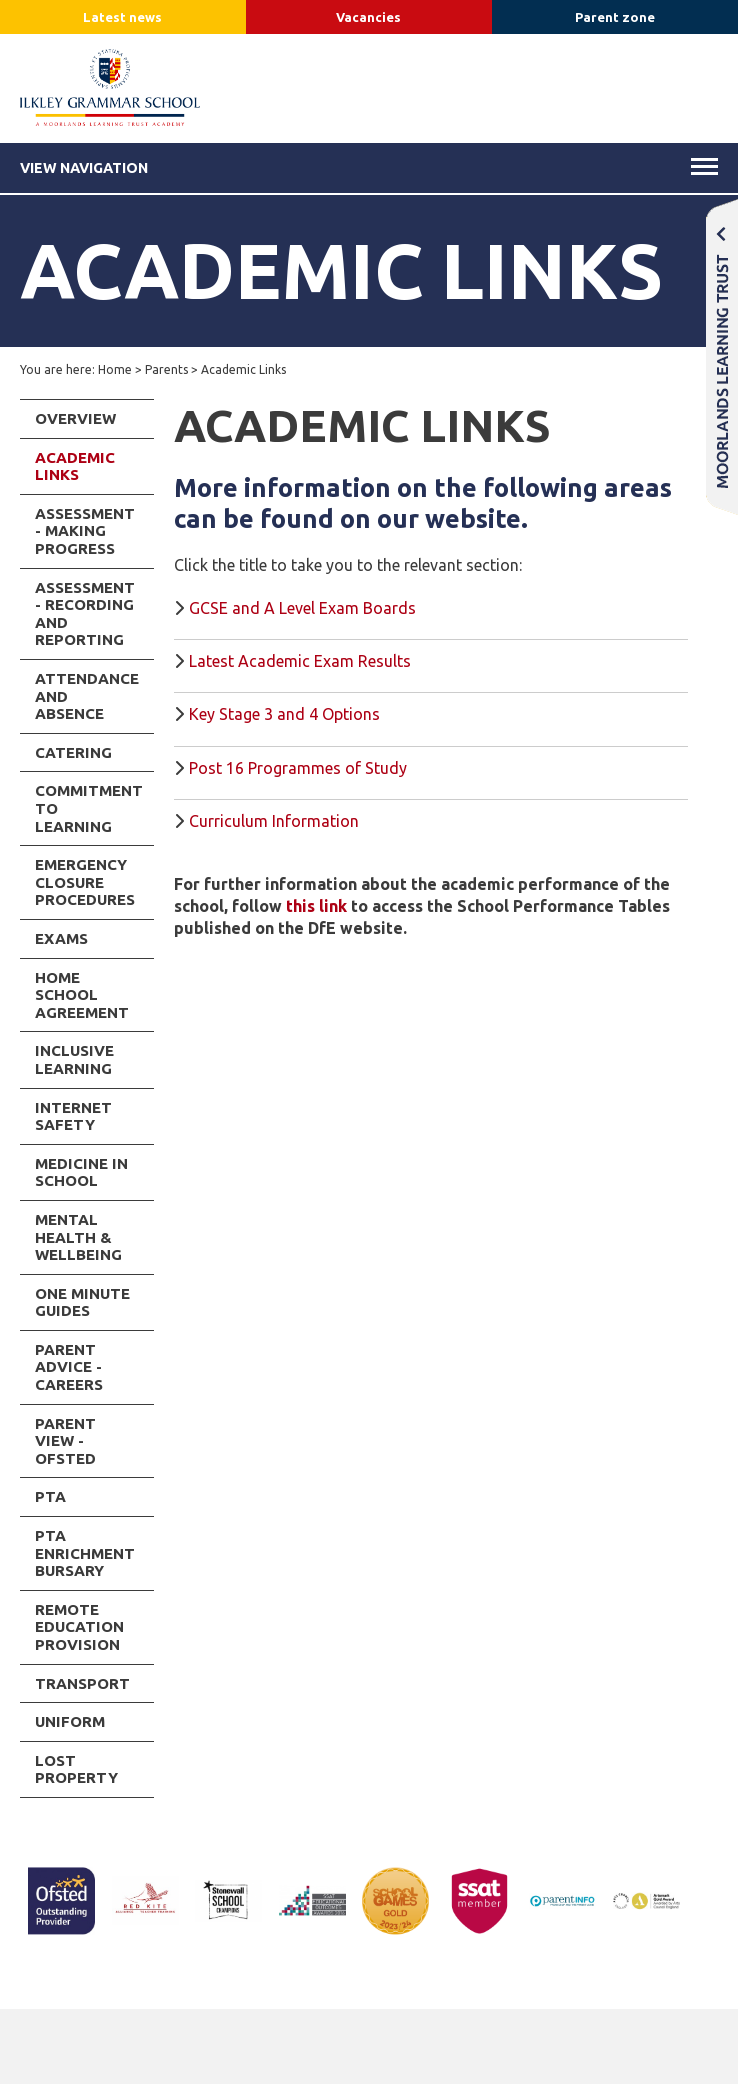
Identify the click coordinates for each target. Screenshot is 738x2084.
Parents (166, 369)
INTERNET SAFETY (73, 1116)
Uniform (70, 1721)
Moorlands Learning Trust (722, 356)
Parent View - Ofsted (65, 1441)
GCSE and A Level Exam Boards (302, 608)
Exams (61, 938)
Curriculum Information (274, 821)
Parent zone (615, 17)
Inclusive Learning (74, 1059)
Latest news (122, 17)
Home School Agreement (82, 995)
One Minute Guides (82, 1302)
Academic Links (75, 466)
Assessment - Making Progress (85, 531)
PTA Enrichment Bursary (85, 1553)
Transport (82, 1683)
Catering (73, 752)
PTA (50, 1496)
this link (316, 906)
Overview (75, 418)
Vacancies (368, 17)
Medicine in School (81, 1172)
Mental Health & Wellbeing (78, 1237)
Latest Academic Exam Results (300, 661)
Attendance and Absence (87, 696)
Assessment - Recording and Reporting (85, 614)
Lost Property (76, 1769)
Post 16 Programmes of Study (298, 768)
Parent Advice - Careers (69, 1367)
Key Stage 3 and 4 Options (284, 714)
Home (115, 369)
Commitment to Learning (89, 808)
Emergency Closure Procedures (85, 882)
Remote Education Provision (79, 1627)
